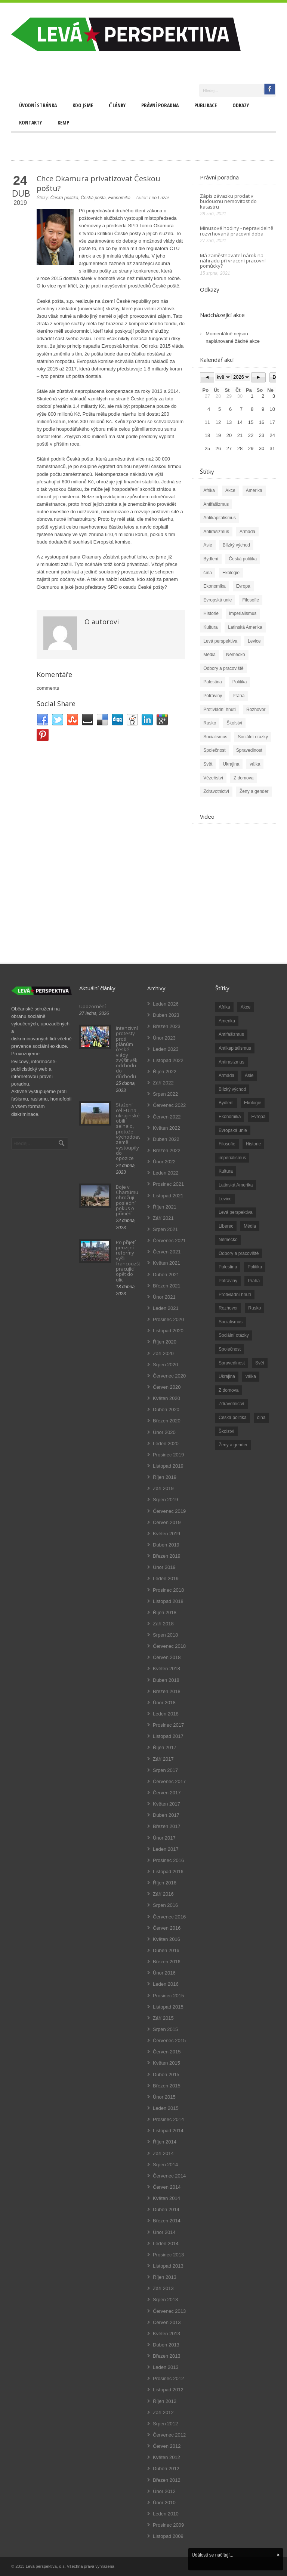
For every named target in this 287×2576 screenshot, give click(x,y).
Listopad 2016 (168, 1871)
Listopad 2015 (168, 2007)
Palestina (212, 681)
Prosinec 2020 (168, 1319)
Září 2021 (163, 1218)
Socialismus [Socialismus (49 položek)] (231, 1321)
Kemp (63, 122)
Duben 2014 (166, 2209)
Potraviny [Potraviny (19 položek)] (228, 1280)
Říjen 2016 (164, 1883)
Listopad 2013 (168, 2266)
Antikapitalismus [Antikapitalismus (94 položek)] (235, 1048)
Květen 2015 (166, 2063)
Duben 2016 (166, 1950)
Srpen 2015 (165, 2029)
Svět (207, 764)
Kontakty (30, 122)
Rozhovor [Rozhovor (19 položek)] (228, 1308)
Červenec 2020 (169, 1376)
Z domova (243, 778)
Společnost (214, 750)
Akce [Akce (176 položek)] (246, 1007)
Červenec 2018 (169, 1646)
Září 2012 (163, 2412)
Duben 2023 (166, 1015)
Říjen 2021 (164, 1207)
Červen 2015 (166, 2052)
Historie (211, 613)
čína (207, 572)
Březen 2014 (166, 2220)
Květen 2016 (166, 1939)
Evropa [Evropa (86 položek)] (258, 1116)
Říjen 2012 (164, 2401)
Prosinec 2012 (168, 2378)
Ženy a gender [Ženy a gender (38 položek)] (233, 1444)
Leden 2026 (166, 1004)
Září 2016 (163, 1894)
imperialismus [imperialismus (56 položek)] (232, 1157)
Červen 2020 (166, 1387)
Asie (207, 545)
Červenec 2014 (169, 2176)
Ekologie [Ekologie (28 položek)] (252, 1102)
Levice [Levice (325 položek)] (225, 1198)
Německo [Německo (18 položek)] (228, 1239)
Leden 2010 (166, 2514)
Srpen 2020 (165, 1364)
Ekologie (231, 572)
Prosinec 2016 (168, 1860)
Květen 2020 (166, 1398)
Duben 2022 (166, 1139)
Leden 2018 (166, 1714)
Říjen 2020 (164, 1342)
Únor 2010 (164, 2502)
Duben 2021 (166, 1274)
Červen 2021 (166, 1252)
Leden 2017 (166, 1849)
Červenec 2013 (169, 2311)
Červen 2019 (166, 1522)
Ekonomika (119, 197)
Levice (254, 641)
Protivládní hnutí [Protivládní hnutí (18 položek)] (235, 1294)
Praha (238, 695)
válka (255, 764)
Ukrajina (231, 764)
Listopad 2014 (168, 2130)
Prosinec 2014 (168, 2119)
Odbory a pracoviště (223, 668)
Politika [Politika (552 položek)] (254, 1266)
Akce (230, 490)
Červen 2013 (166, 2322)
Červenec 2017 (169, 1781)
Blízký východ (236, 545)
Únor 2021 (164, 1297)
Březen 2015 (166, 2086)
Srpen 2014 (165, 2164)
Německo (235, 654)
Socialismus (215, 736)
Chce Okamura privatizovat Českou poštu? (98, 183)
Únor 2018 (164, 1702)
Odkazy (240, 105)
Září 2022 (163, 1083)
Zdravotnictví (216, 791)
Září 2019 (163, 1488)
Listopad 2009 (168, 2536)
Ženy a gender (254, 791)
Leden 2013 (166, 2367)
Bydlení (210, 558)
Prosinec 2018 (168, 1590)
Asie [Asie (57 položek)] (249, 1075)
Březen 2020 (166, 1421)
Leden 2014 (166, 2243)
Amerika (254, 490)
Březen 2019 (166, 1556)
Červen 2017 (166, 1792)
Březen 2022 (166, 1150)
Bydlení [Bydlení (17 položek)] (226, 1102)
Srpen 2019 (165, 1499)
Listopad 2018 (168, 1601)
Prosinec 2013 (168, 2255)
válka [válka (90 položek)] (251, 1376)
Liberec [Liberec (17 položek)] (226, 1226)
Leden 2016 (166, 1984)
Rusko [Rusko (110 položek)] (254, 1308)
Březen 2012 (166, 2480)
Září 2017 (163, 1759)
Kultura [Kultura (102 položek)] (226, 1171)
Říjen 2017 (164, 1747)
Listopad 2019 (168, 1466)
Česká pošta (93, 197)
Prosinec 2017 (168, 1725)
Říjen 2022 (164, 1071)
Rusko (209, 723)
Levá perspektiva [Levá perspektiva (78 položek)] (236, 1212)
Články (117, 105)
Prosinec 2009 (168, 2525)
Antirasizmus (216, 531)
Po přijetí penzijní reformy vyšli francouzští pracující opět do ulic (128, 1261)
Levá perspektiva (220, 641)
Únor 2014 (164, 2232)
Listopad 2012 (168, 2389)
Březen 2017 (166, 1826)
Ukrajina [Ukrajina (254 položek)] (227, 1376)
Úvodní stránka (38, 105)
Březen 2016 (166, 1961)
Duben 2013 (166, 2345)
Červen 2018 (166, 1657)
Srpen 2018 (165, 1635)
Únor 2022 (164, 1161)
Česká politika (64, 197)
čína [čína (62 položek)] (261, 1417)
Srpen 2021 (165, 1229)
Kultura (210, 627)
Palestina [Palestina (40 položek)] (228, 1266)
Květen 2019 (166, 1533)
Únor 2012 (164, 2491)
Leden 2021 (166, 1308)
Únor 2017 (164, 1838)
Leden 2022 (166, 1173)
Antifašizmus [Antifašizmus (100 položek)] (231, 1034)
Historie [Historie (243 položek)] (253, 1144)
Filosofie (250, 600)
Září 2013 (163, 2288)
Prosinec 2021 (168, 1184)
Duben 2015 (166, 2074)
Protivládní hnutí (219, 709)
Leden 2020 (166, 1443)
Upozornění (92, 1006)
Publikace (205, 105)
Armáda (247, 531)
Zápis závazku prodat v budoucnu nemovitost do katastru (228, 201)
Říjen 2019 (164, 1477)
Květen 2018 (166, 1668)
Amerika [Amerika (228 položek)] (227, 1021)
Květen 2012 (166, 2457)
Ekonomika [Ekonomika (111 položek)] (230, 1116)
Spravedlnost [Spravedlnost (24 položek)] (232, 1363)
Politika (239, 681)
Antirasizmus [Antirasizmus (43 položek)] (231, 1062)
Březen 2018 (166, 1691)
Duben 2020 (166, 1409)
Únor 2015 (164, 2097)
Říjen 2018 (164, 1612)
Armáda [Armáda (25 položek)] (226, 1075)
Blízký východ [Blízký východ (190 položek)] (232, 1089)
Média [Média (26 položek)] (250, 1226)
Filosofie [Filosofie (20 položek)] (227, 1144)
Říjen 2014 (164, 2142)
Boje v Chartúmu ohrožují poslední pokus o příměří (127, 1200)
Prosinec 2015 (168, 1995)
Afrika (209, 490)
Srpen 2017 (165, 1770)
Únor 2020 (164, 1432)
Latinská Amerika (245, 627)
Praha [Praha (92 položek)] (254, 1280)
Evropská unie (217, 600)
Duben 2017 (166, 1815)
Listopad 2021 (168, 1195)
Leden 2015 (166, 2108)
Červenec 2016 (169, 1917)
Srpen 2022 (165, 1094)
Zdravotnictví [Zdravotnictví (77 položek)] (231, 1403)
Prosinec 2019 (168, 1455)
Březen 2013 (166, 2356)
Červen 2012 (166, 2446)
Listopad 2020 (168, 1330)
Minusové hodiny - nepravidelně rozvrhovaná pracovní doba (236, 231)
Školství (234, 723)
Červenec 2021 (169, 1240)
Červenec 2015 (169, 2040)
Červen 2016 (166, 1928)
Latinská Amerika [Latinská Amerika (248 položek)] (236, 1185)
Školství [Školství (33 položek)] (226, 1431)
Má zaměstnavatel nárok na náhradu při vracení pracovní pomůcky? (233, 261)
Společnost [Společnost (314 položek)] (230, 1349)
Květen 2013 (166, 2333)
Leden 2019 (166, 1578)
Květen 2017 (166, 1804)
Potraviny (212, 695)
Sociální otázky (253, 736)
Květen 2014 (166, 2198)
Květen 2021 (166, 1263)
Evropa (243, 586)
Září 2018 (163, 1623)
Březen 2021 (166, 1286)
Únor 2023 (164, 1038)
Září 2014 (163, 2153)
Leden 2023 (166, 1049)
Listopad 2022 (168, 1060)
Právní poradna (160, 105)
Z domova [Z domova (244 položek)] (228, 1390)
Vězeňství (213, 778)
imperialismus (242, 613)
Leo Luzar (159, 197)
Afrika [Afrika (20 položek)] (224, 1007)
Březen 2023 (166, 1026)
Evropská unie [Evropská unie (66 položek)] (233, 1130)
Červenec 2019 (169, 1511)
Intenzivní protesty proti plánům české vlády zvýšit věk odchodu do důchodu (127, 1052)
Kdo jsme (82, 105)
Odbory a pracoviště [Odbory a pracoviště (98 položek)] (239, 1253)
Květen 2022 (166, 1128)
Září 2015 (163, 2018)
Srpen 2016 (165, 1905)
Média (209, 654)
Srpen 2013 (165, 2299)
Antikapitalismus (219, 517)
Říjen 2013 (164, 2277)
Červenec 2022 (169, 1105)
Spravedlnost (249, 750)
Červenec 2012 (169, 2435)
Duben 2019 (166, 1545)
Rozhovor (255, 709)
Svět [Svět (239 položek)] (259, 1363)
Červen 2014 (166, 2187)
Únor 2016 (164, 1973)
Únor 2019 (164, 1567)
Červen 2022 (166, 1117)
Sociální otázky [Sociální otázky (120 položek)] (234, 1335)
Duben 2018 (166, 1680)
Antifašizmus (216, 504)
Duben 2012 (166, 2468)
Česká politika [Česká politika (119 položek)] (233, 1417)
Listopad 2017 (168, 1736)
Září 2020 (163, 1353)
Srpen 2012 (165, 2423)
